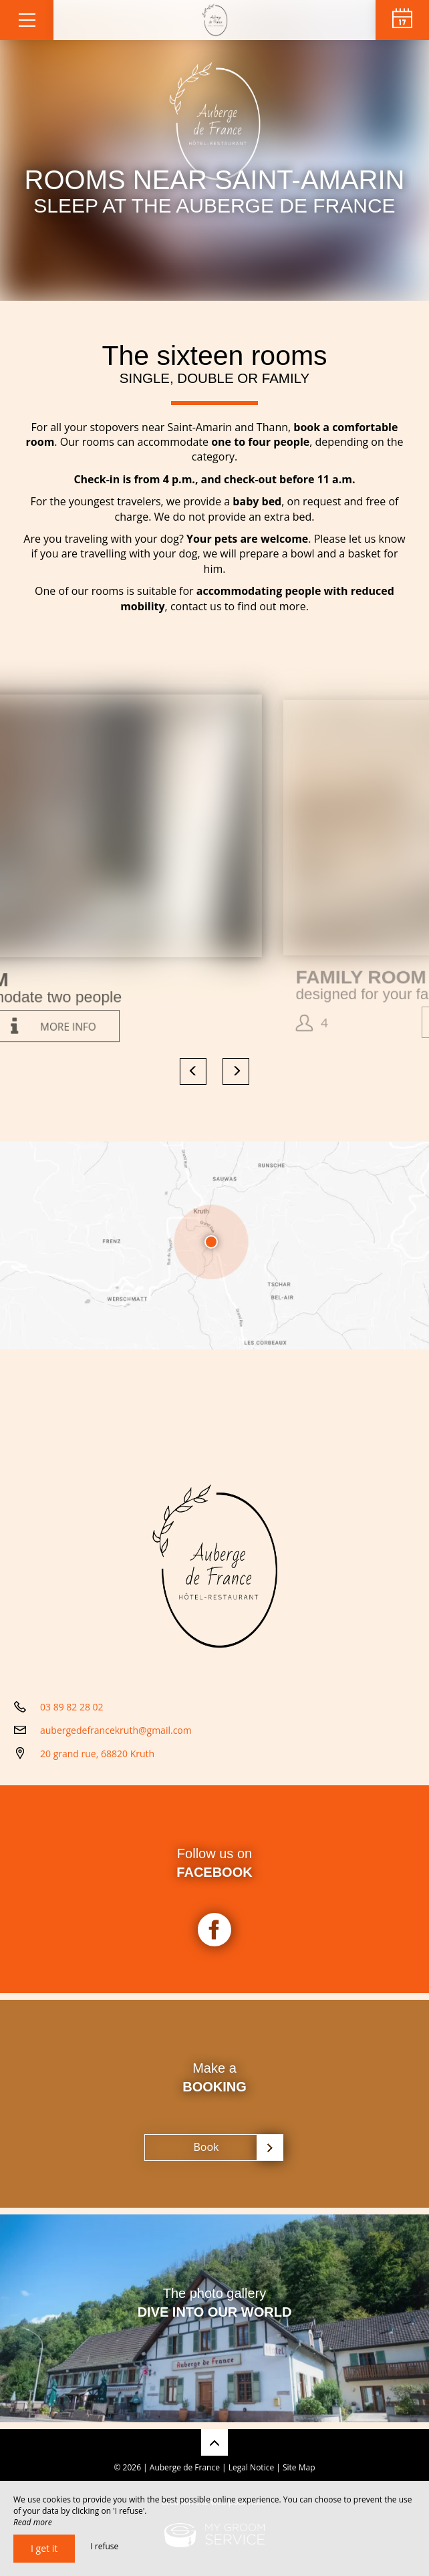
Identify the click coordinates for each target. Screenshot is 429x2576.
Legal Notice (251, 2467)
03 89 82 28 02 (72, 1706)
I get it (44, 2548)
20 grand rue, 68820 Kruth (97, 1753)
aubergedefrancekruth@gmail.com (116, 1730)
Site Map (299, 2467)
